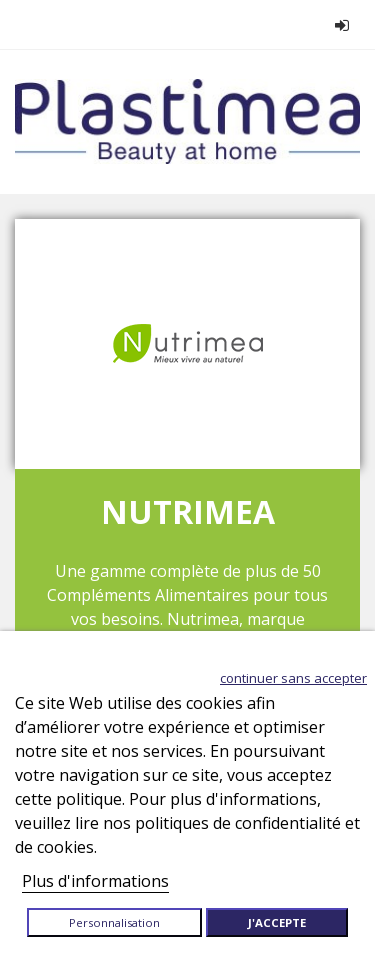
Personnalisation (114, 922)
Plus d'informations (95, 881)
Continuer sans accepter (293, 678)
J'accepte (277, 922)
